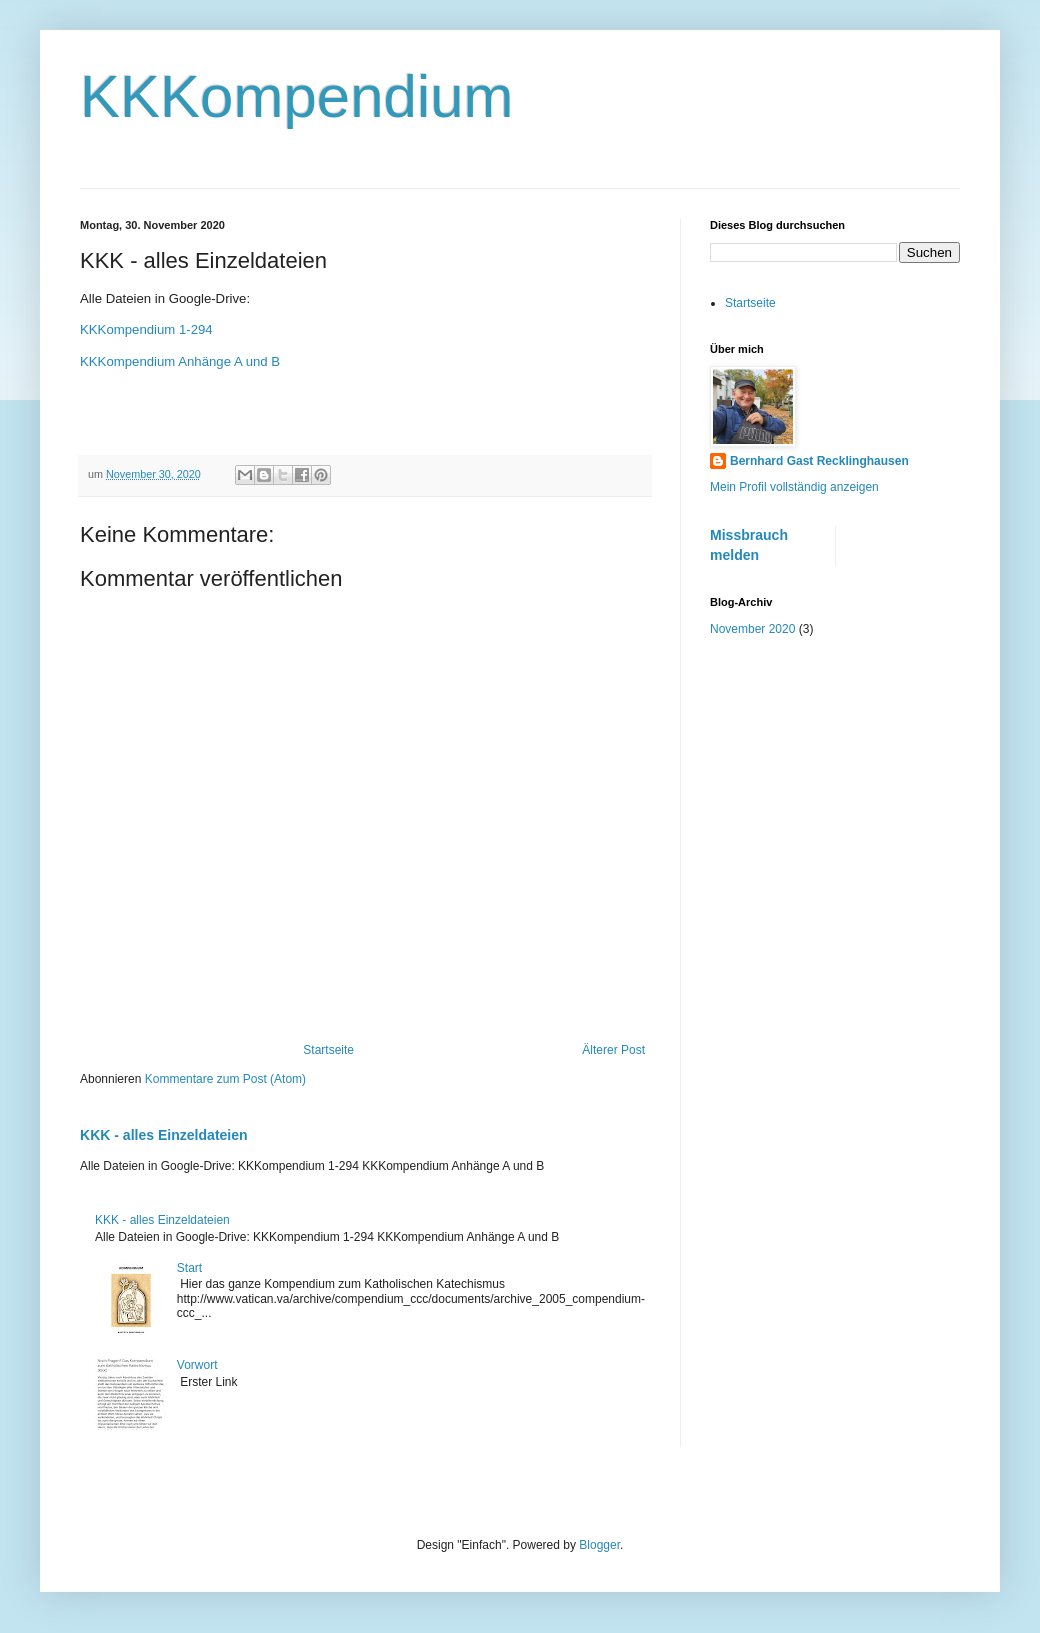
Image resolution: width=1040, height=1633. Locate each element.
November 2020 (752, 629)
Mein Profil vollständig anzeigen (794, 487)
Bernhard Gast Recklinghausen (819, 461)
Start (189, 1268)
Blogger (599, 1545)
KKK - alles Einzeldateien (164, 1135)
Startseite (328, 1050)
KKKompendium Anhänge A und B (180, 361)
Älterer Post (613, 1050)
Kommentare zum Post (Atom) (225, 1079)
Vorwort (197, 1365)
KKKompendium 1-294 (146, 329)
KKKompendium (297, 96)
